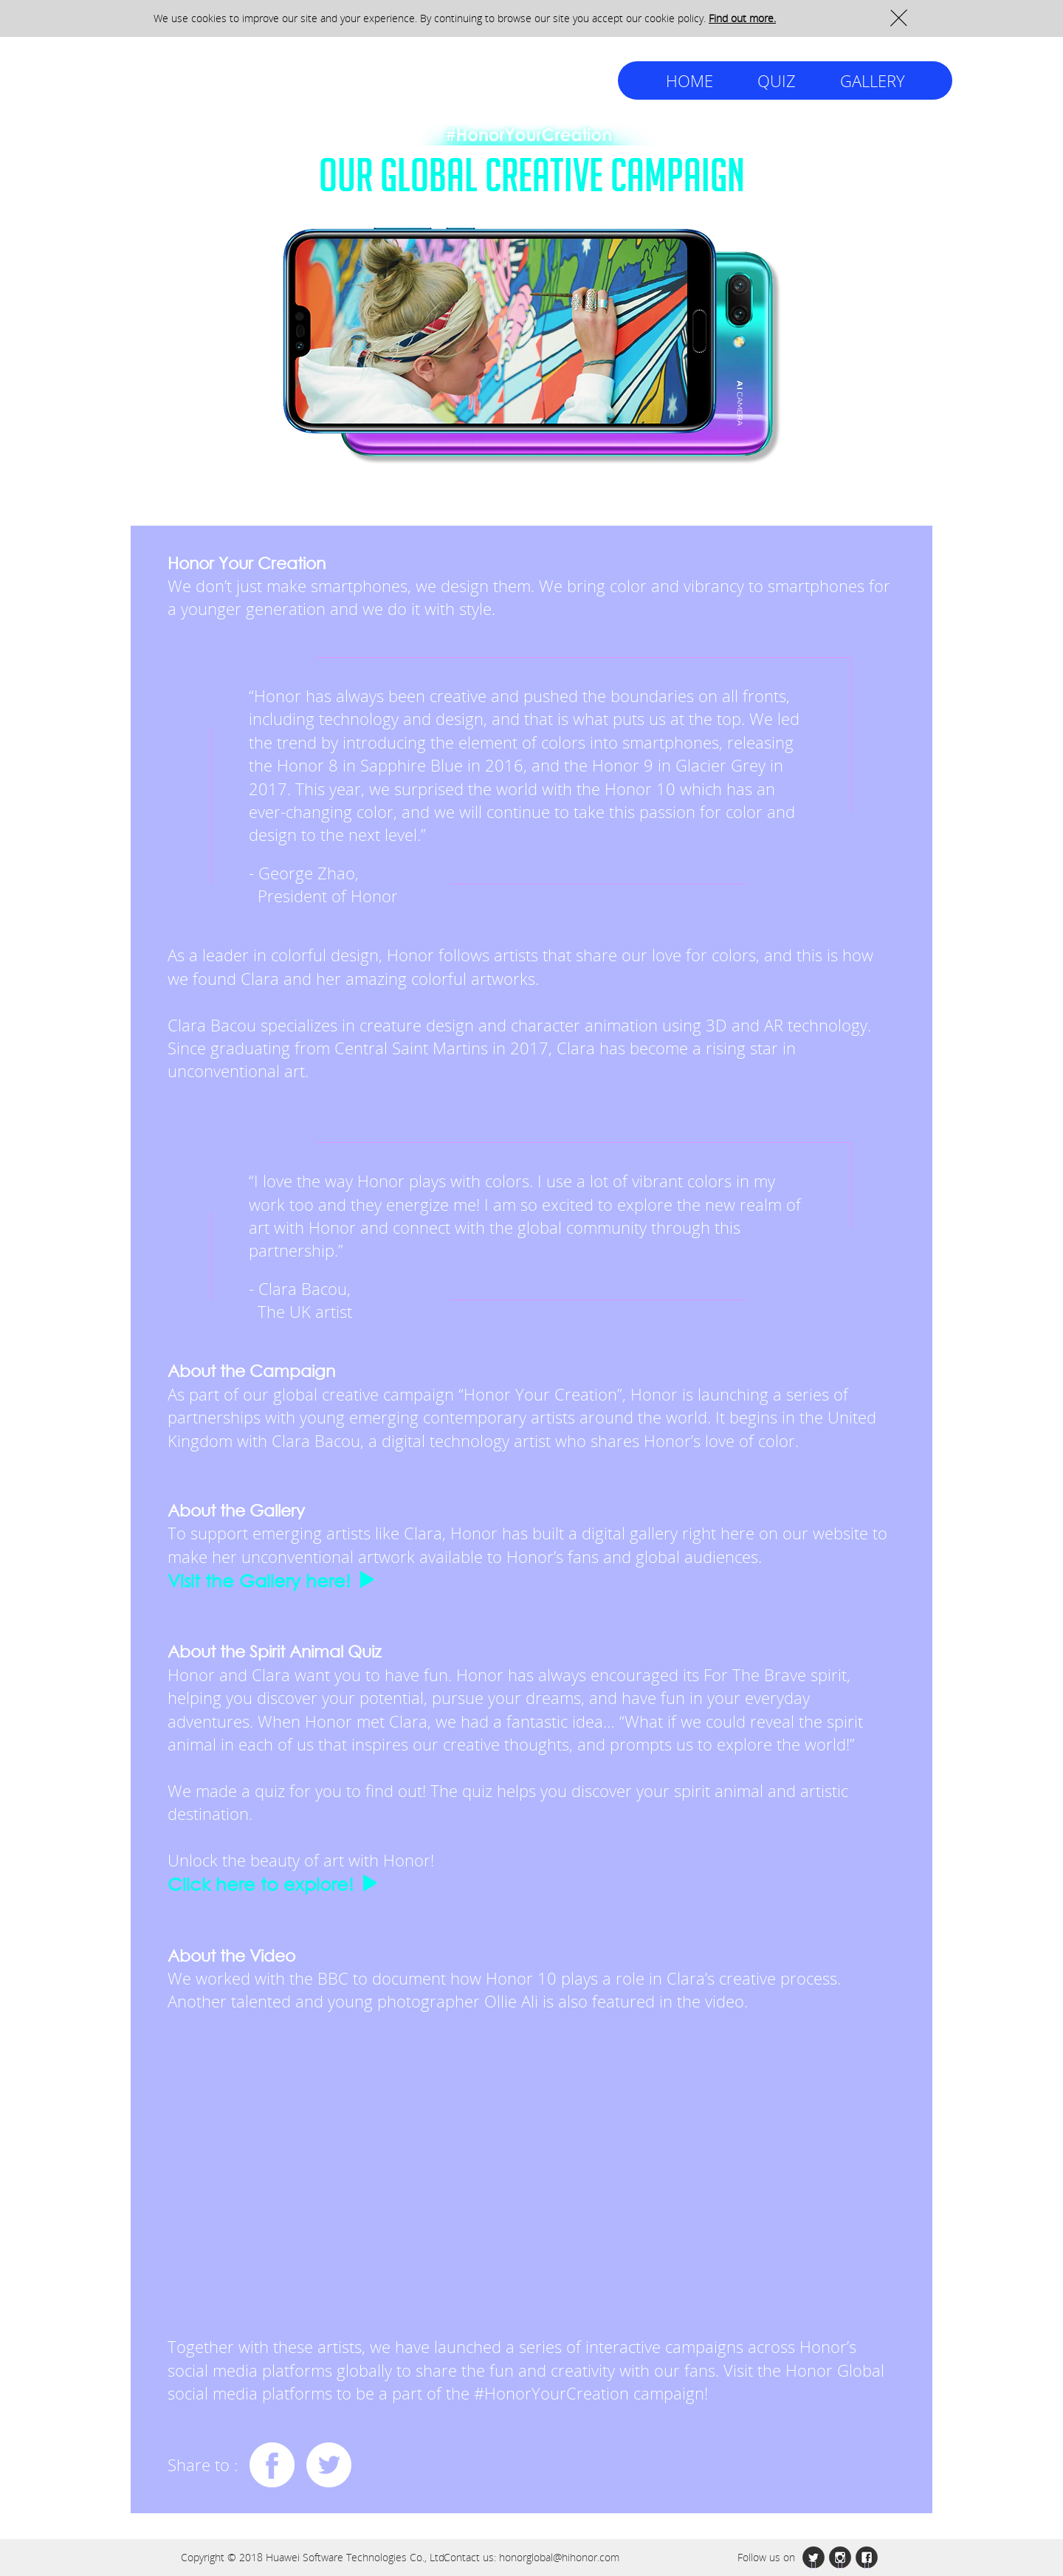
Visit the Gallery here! (259, 1580)
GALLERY (872, 80)
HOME (689, 80)
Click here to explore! (261, 1884)
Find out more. (742, 18)
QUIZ (776, 80)
